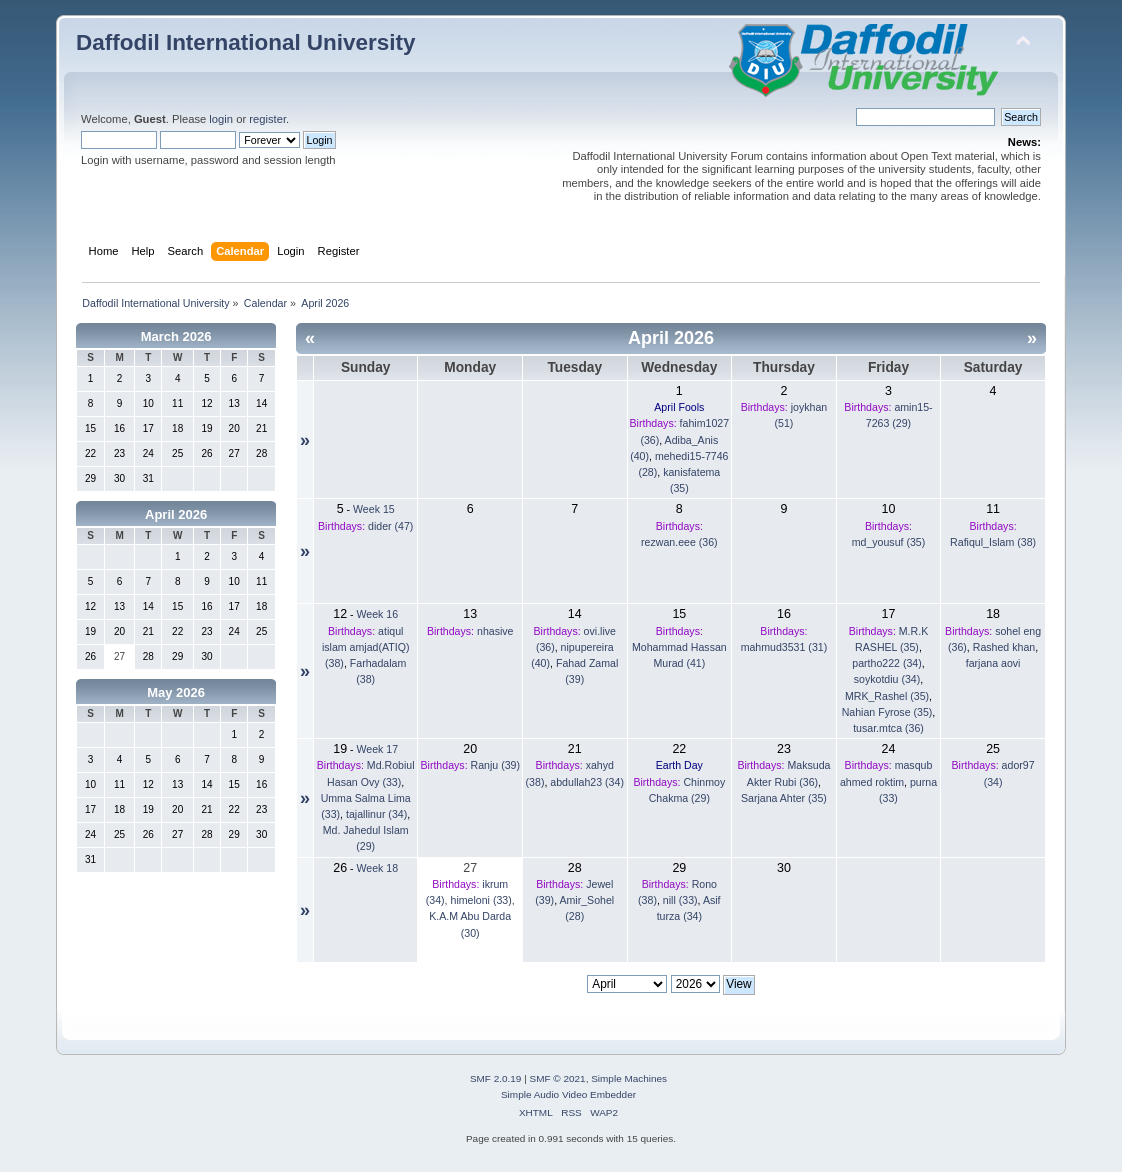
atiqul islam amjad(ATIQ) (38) (366, 647)
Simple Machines (629, 1078)
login (221, 119)
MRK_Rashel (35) (887, 696)
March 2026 (176, 336)
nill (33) (680, 900)
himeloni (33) (480, 900)
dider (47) (390, 526)
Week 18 (378, 868)
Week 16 (378, 614)
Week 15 (374, 509)
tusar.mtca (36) (888, 728)
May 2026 (176, 692)
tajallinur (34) (376, 814)
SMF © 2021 (558, 1078)
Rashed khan (1004, 647)
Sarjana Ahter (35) (784, 798)
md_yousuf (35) (889, 542)
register (267, 119)
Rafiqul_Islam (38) (993, 542)
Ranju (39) (495, 765)
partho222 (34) (887, 663)
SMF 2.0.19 (496, 1078)
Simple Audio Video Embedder (568, 1094)
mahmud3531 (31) (784, 647)
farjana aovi (993, 663)
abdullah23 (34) (587, 782)
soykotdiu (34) (887, 679)
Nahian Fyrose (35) (887, 712)
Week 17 (378, 749)
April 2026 (176, 514)
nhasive (495, 631)
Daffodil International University (245, 42)
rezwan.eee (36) (679, 542)
